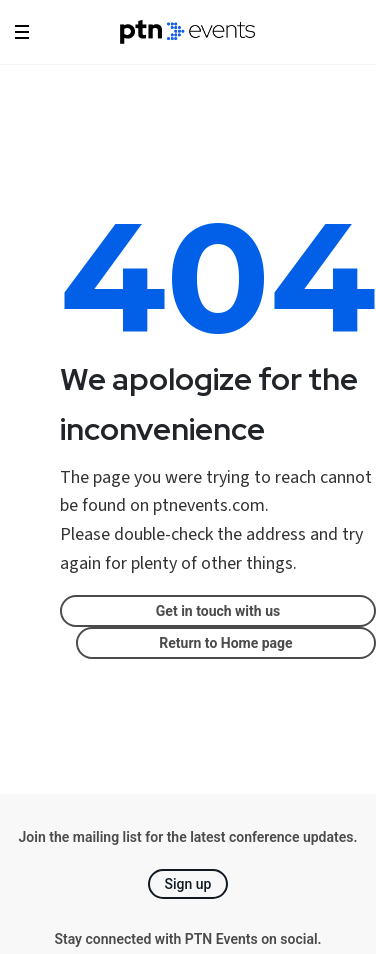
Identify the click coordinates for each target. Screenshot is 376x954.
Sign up (188, 884)
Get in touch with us (218, 611)
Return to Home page (225, 643)
